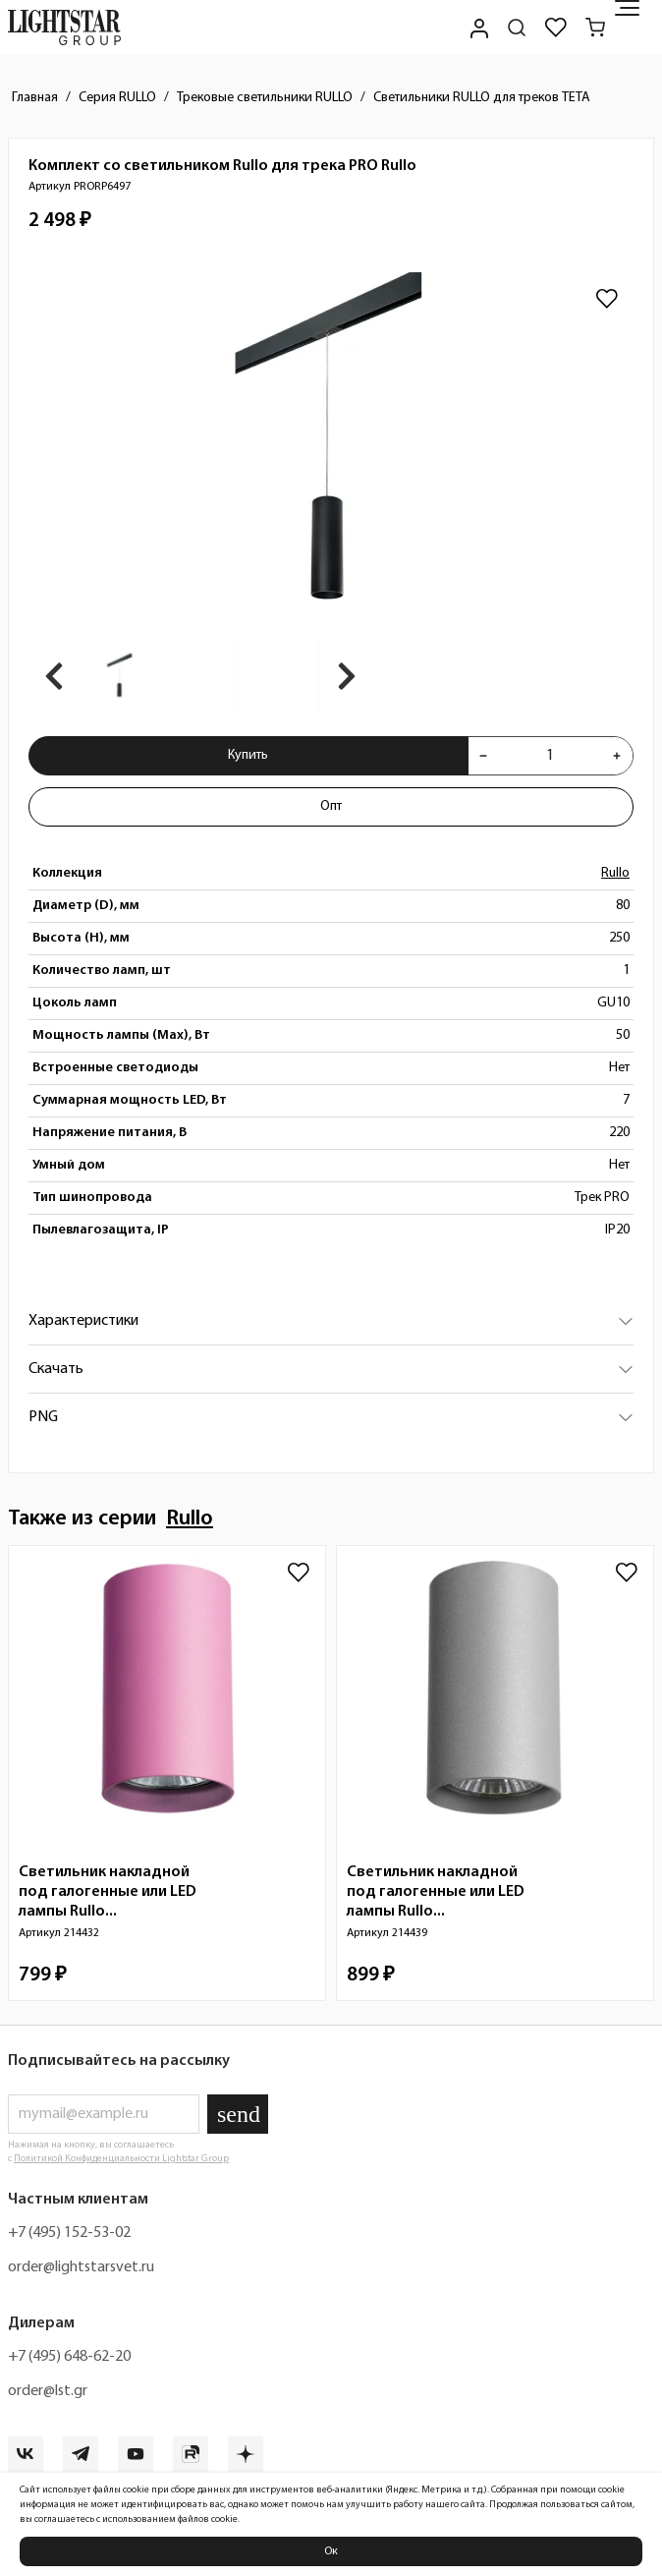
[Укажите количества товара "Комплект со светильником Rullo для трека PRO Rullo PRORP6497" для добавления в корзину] (550, 755)
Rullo (615, 873)
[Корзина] (595, 27)
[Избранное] (556, 27)
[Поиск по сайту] (516, 27)
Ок (331, 2551)
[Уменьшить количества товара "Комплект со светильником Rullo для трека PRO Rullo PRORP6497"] (483, 755)
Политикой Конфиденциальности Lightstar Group (121, 2158)
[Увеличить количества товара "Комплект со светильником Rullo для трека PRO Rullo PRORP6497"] (617, 755)
